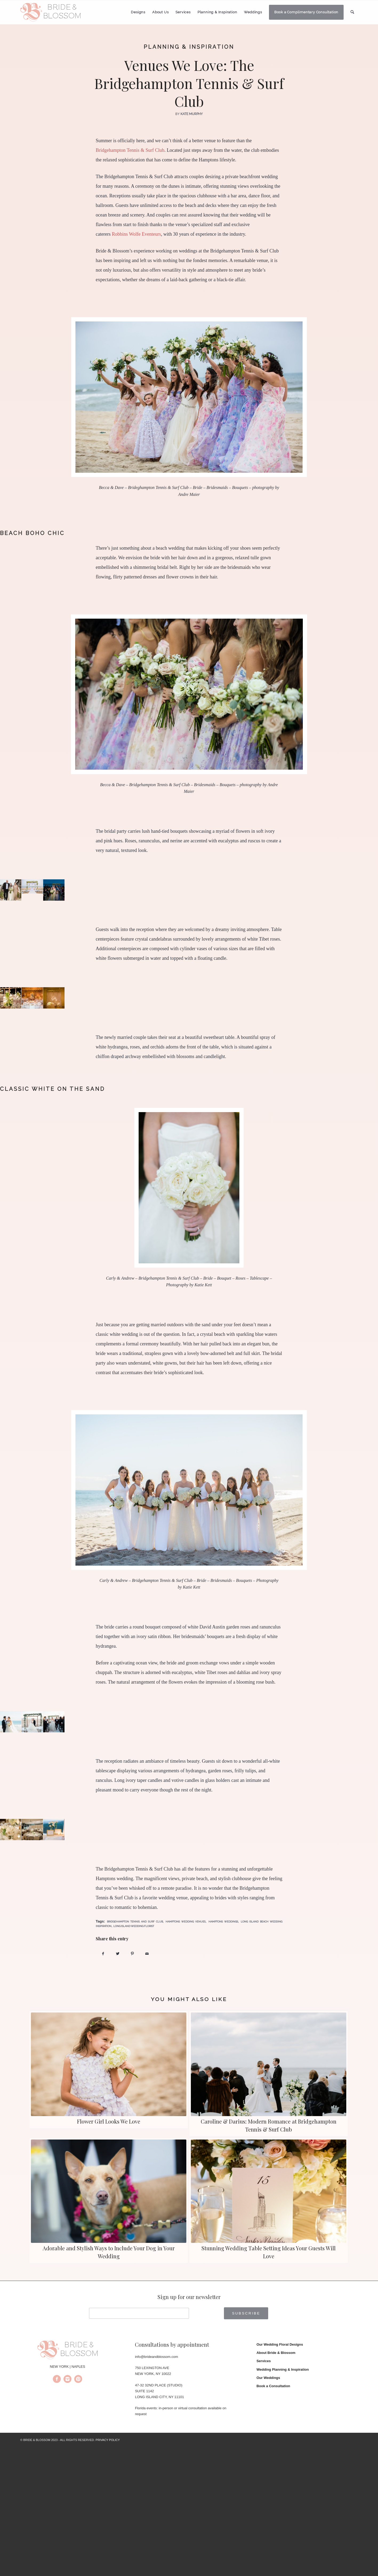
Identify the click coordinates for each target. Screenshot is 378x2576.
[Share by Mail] (147, 1953)
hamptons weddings (223, 1921)
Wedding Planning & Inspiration (282, 2369)
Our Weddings (268, 2378)
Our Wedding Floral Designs (279, 2344)
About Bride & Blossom (275, 2353)
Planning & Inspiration (189, 47)
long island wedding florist (133, 1926)
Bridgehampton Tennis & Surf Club (130, 150)
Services (263, 2361)
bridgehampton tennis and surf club (135, 1921)
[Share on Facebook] (103, 1953)
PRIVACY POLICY (108, 2440)
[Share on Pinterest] (132, 1953)
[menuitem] (138, 12)
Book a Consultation (273, 2386)
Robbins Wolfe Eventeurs (136, 234)
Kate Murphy (191, 114)
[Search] (352, 12)
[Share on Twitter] (117, 1953)
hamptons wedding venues (186, 1921)
